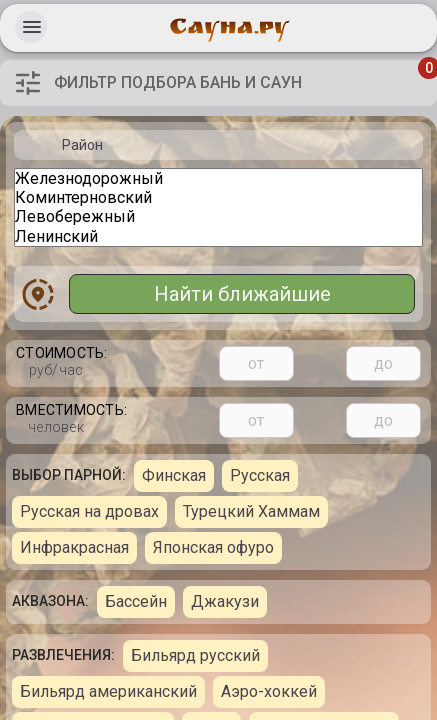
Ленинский (218, 236)
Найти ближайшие (242, 294)
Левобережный (218, 216)
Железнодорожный (218, 178)
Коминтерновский (218, 197)
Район (82, 145)
